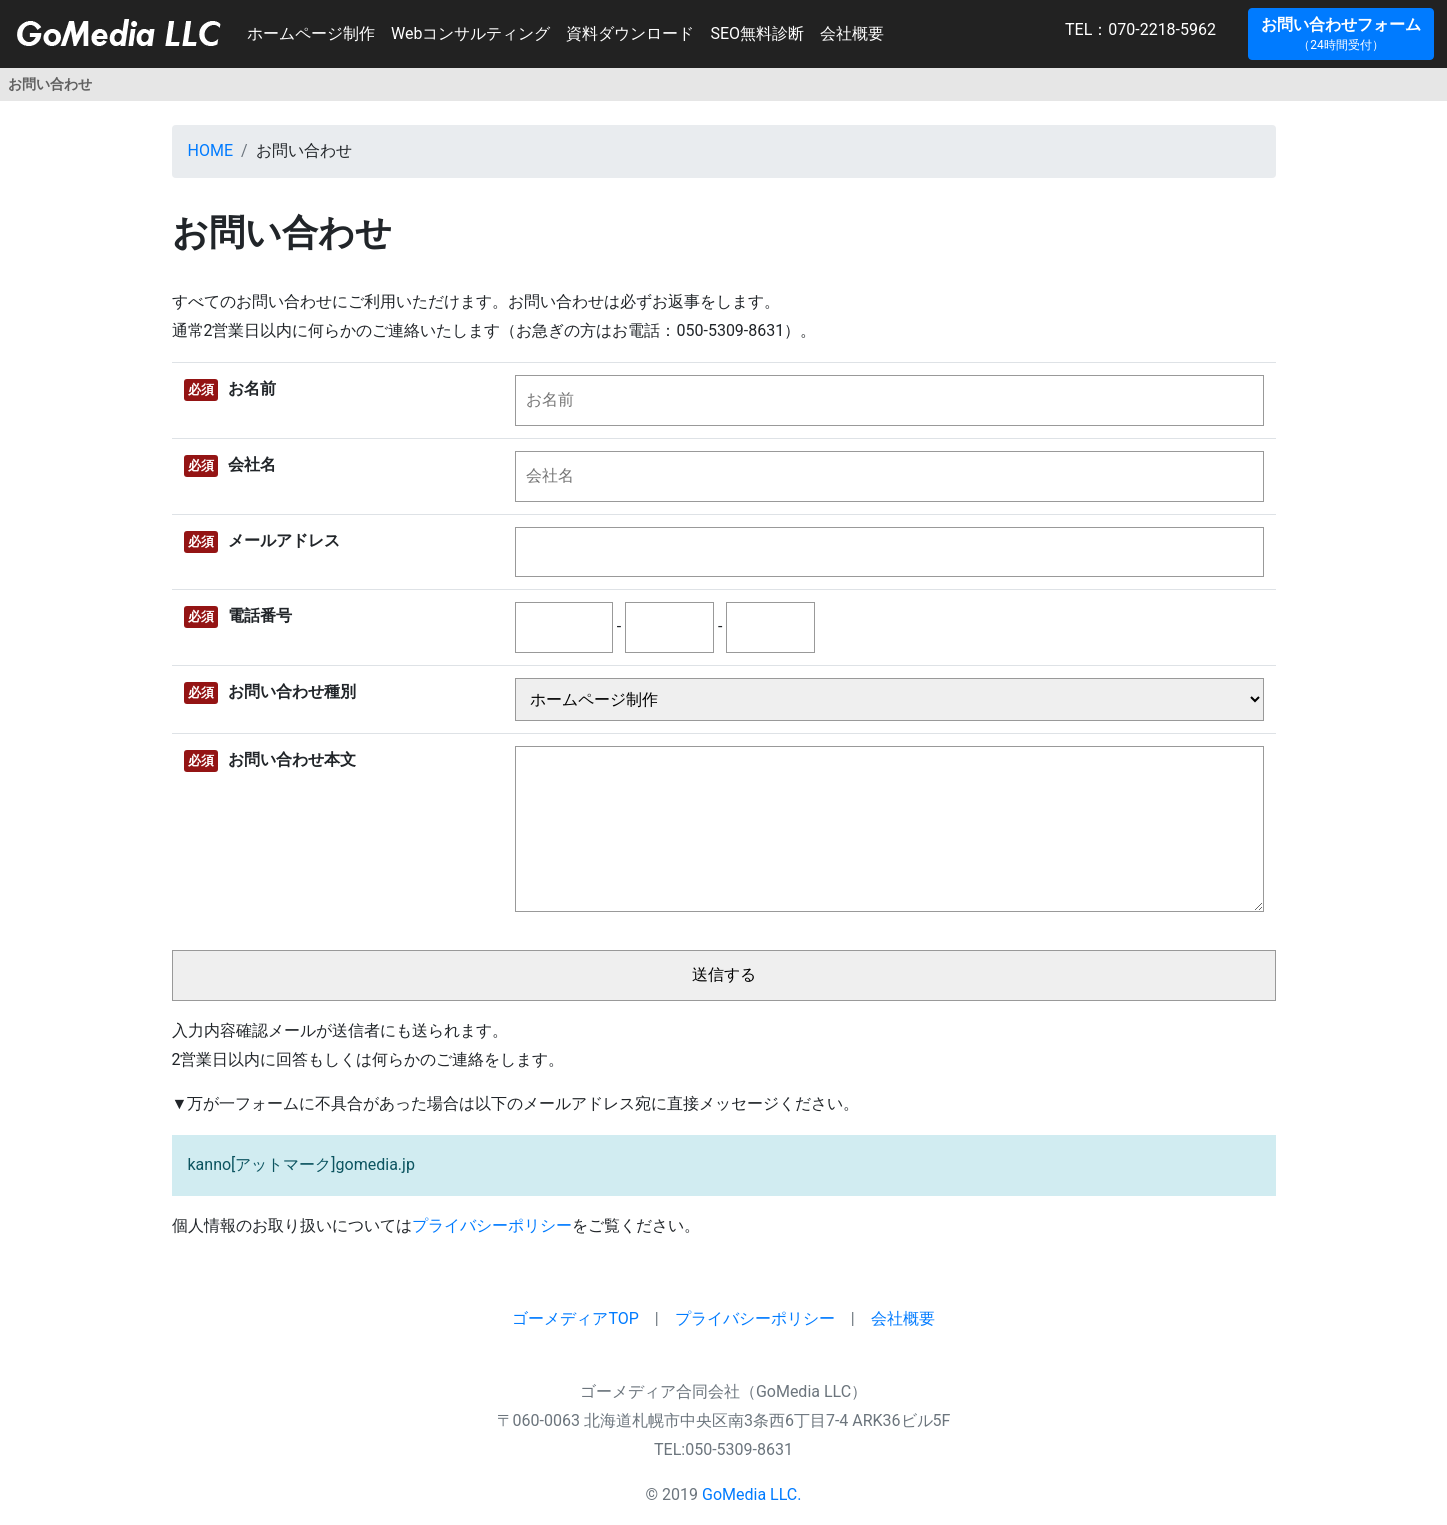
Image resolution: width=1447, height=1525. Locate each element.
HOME (210, 150)
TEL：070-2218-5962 (1067, 29)
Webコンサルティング (470, 33)
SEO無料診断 (757, 33)
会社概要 (852, 33)
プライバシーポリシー (492, 1225)
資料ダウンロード (630, 33)
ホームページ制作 (311, 33)
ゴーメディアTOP (575, 1318)
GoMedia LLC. (751, 1494)
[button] (1341, 34)
